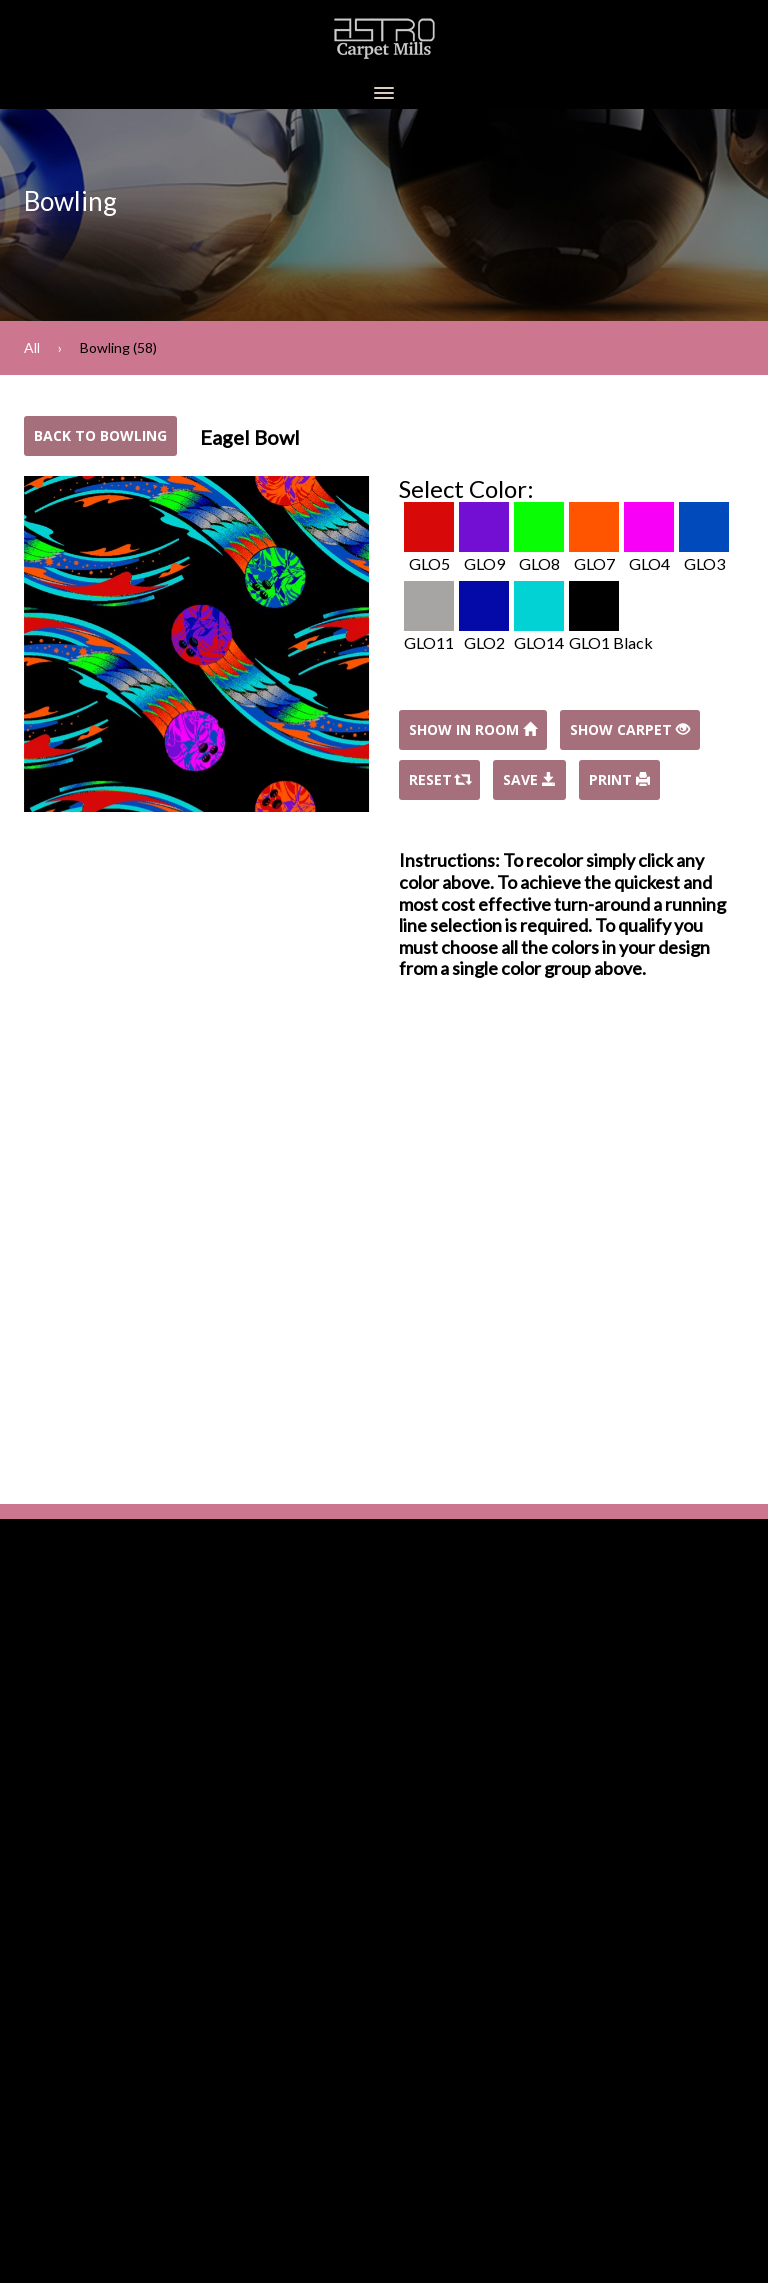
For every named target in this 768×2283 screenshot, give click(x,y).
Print (619, 779)
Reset (439, 779)
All (32, 347)
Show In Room (473, 729)
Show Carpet (630, 729)
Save (529, 779)
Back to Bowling (100, 435)
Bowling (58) (118, 347)
